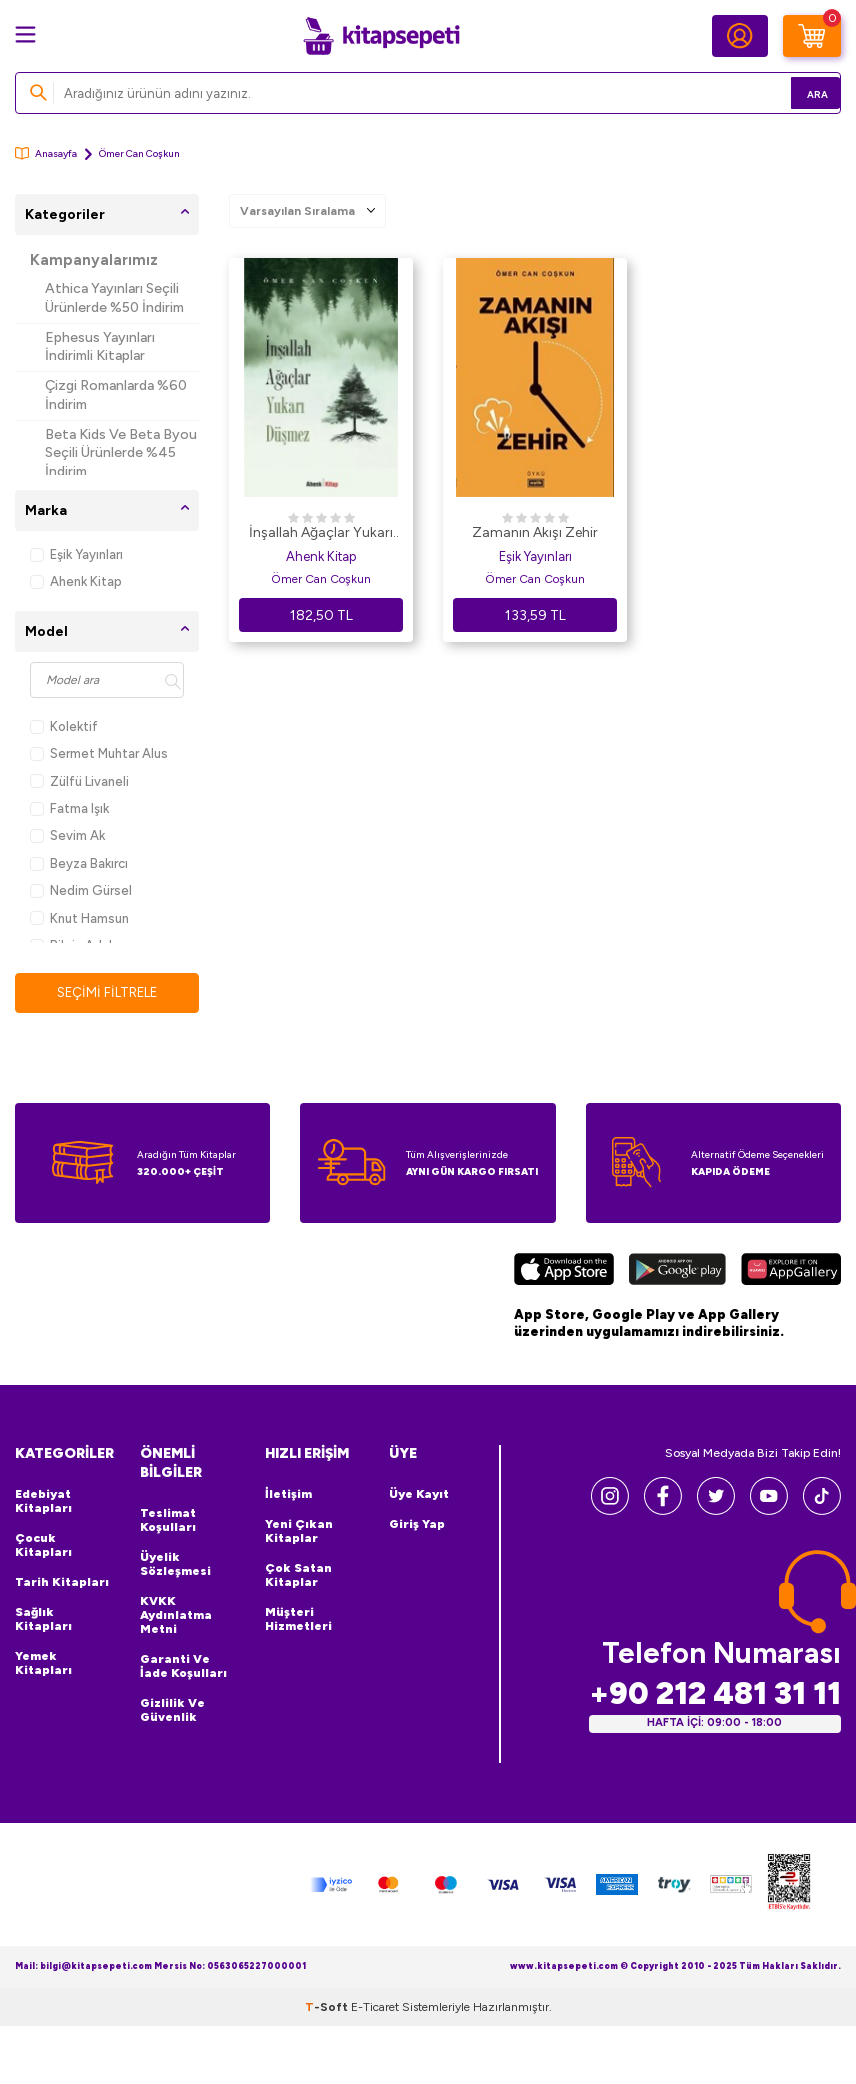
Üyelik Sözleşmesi (175, 1565)
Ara (796, 92)
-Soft (328, 2008)
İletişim (288, 1495)
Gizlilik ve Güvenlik (172, 1711)
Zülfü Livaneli (79, 781)
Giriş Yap (417, 1525)
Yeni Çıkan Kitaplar (299, 1532)
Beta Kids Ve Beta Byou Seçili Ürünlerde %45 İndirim (121, 453)
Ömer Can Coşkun (321, 579)
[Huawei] (791, 1273)
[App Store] (564, 1273)
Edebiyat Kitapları (43, 1502)
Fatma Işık (69, 808)
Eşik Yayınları (76, 554)
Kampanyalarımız (94, 260)
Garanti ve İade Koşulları (183, 1667)
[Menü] (25, 34)
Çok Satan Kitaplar (298, 1576)
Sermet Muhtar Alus (99, 753)
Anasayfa (46, 153)
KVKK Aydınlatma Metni (176, 1616)
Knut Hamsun (79, 918)
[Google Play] (678, 1273)
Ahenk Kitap (76, 581)
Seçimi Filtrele (107, 992)
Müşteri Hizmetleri (298, 1620)
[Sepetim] (812, 36)
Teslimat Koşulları (168, 1521)
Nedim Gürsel (81, 890)
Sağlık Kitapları (43, 1620)
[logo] (381, 36)
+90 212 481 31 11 (715, 1694)
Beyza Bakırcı (79, 863)
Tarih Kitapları (62, 1583)
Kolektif (64, 726)
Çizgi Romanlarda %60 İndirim (116, 395)
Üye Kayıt (419, 1495)
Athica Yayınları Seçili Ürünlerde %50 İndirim (114, 298)
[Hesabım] (740, 36)
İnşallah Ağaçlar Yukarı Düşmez (321, 534)
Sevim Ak (67, 835)
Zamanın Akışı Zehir (535, 532)
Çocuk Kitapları (43, 1546)
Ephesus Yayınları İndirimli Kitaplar (100, 347)
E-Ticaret (375, 2008)
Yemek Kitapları (43, 1664)
